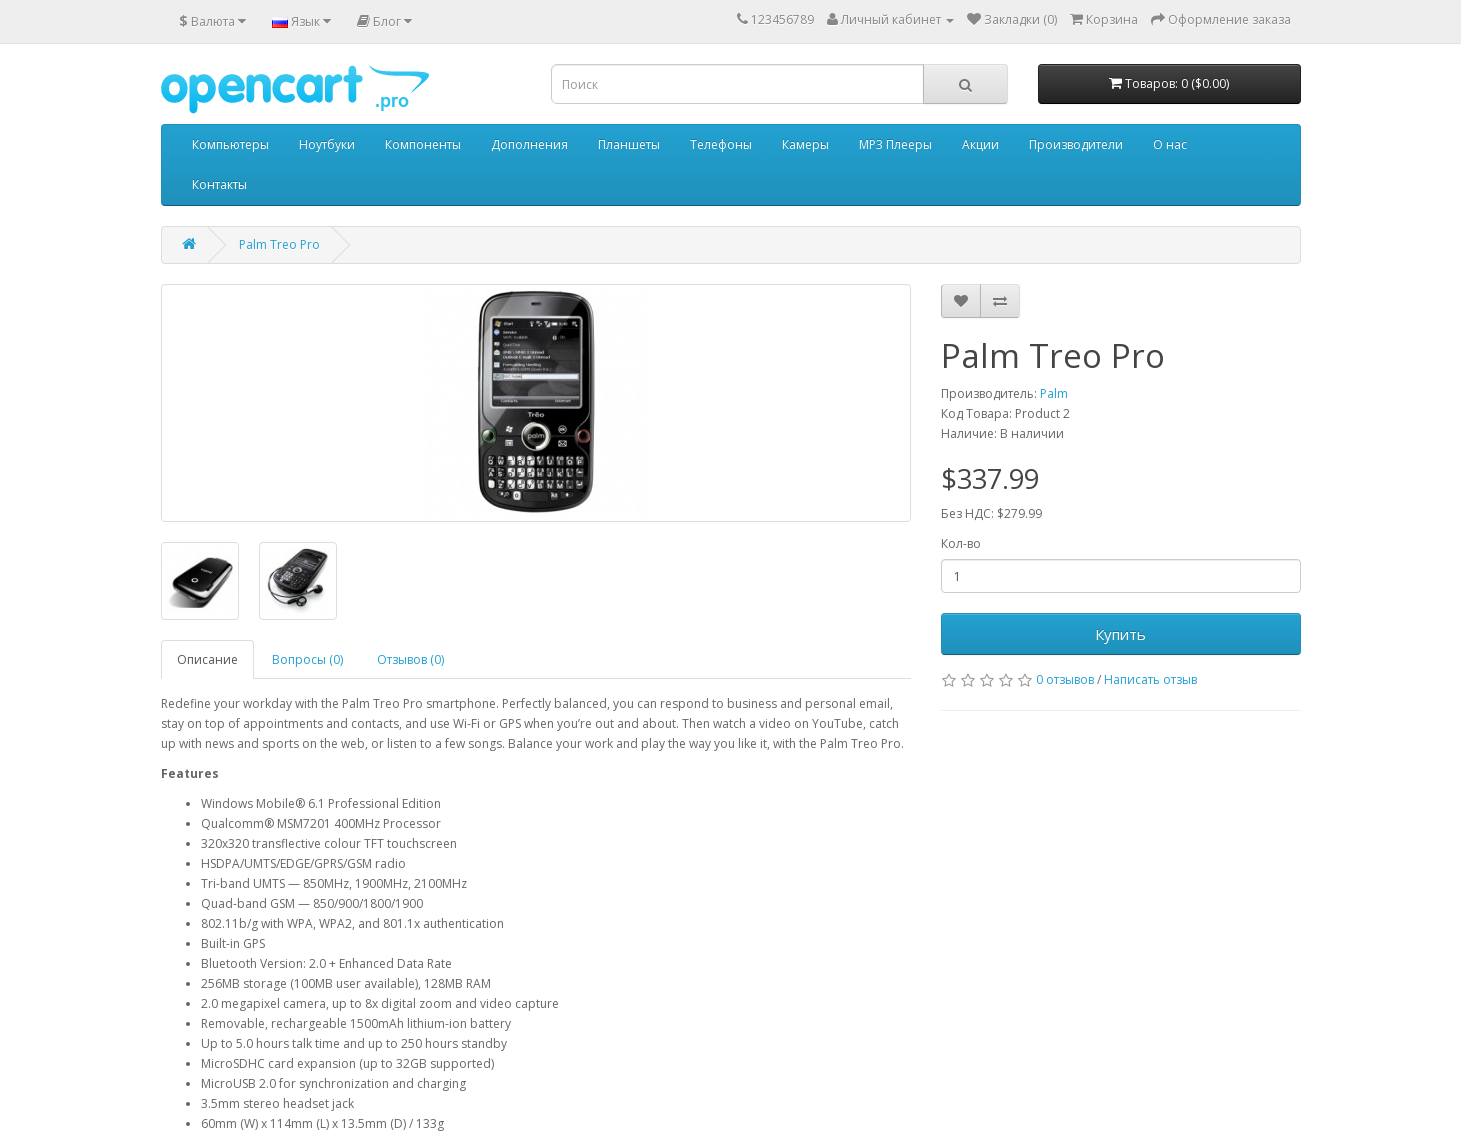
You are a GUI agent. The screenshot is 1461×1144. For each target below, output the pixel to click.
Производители (1076, 144)
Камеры (805, 144)
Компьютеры (230, 144)
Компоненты (423, 144)
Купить (1120, 634)
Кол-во (961, 543)
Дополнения (529, 144)
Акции (980, 144)
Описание (207, 659)
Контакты (219, 184)
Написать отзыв (1150, 679)
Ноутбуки (327, 144)
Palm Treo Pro (279, 244)
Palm (1054, 393)
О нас (1170, 144)
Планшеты (629, 144)
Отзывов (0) (410, 659)
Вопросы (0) (307, 659)
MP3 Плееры (895, 144)
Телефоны (721, 144)
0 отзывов (1065, 679)
